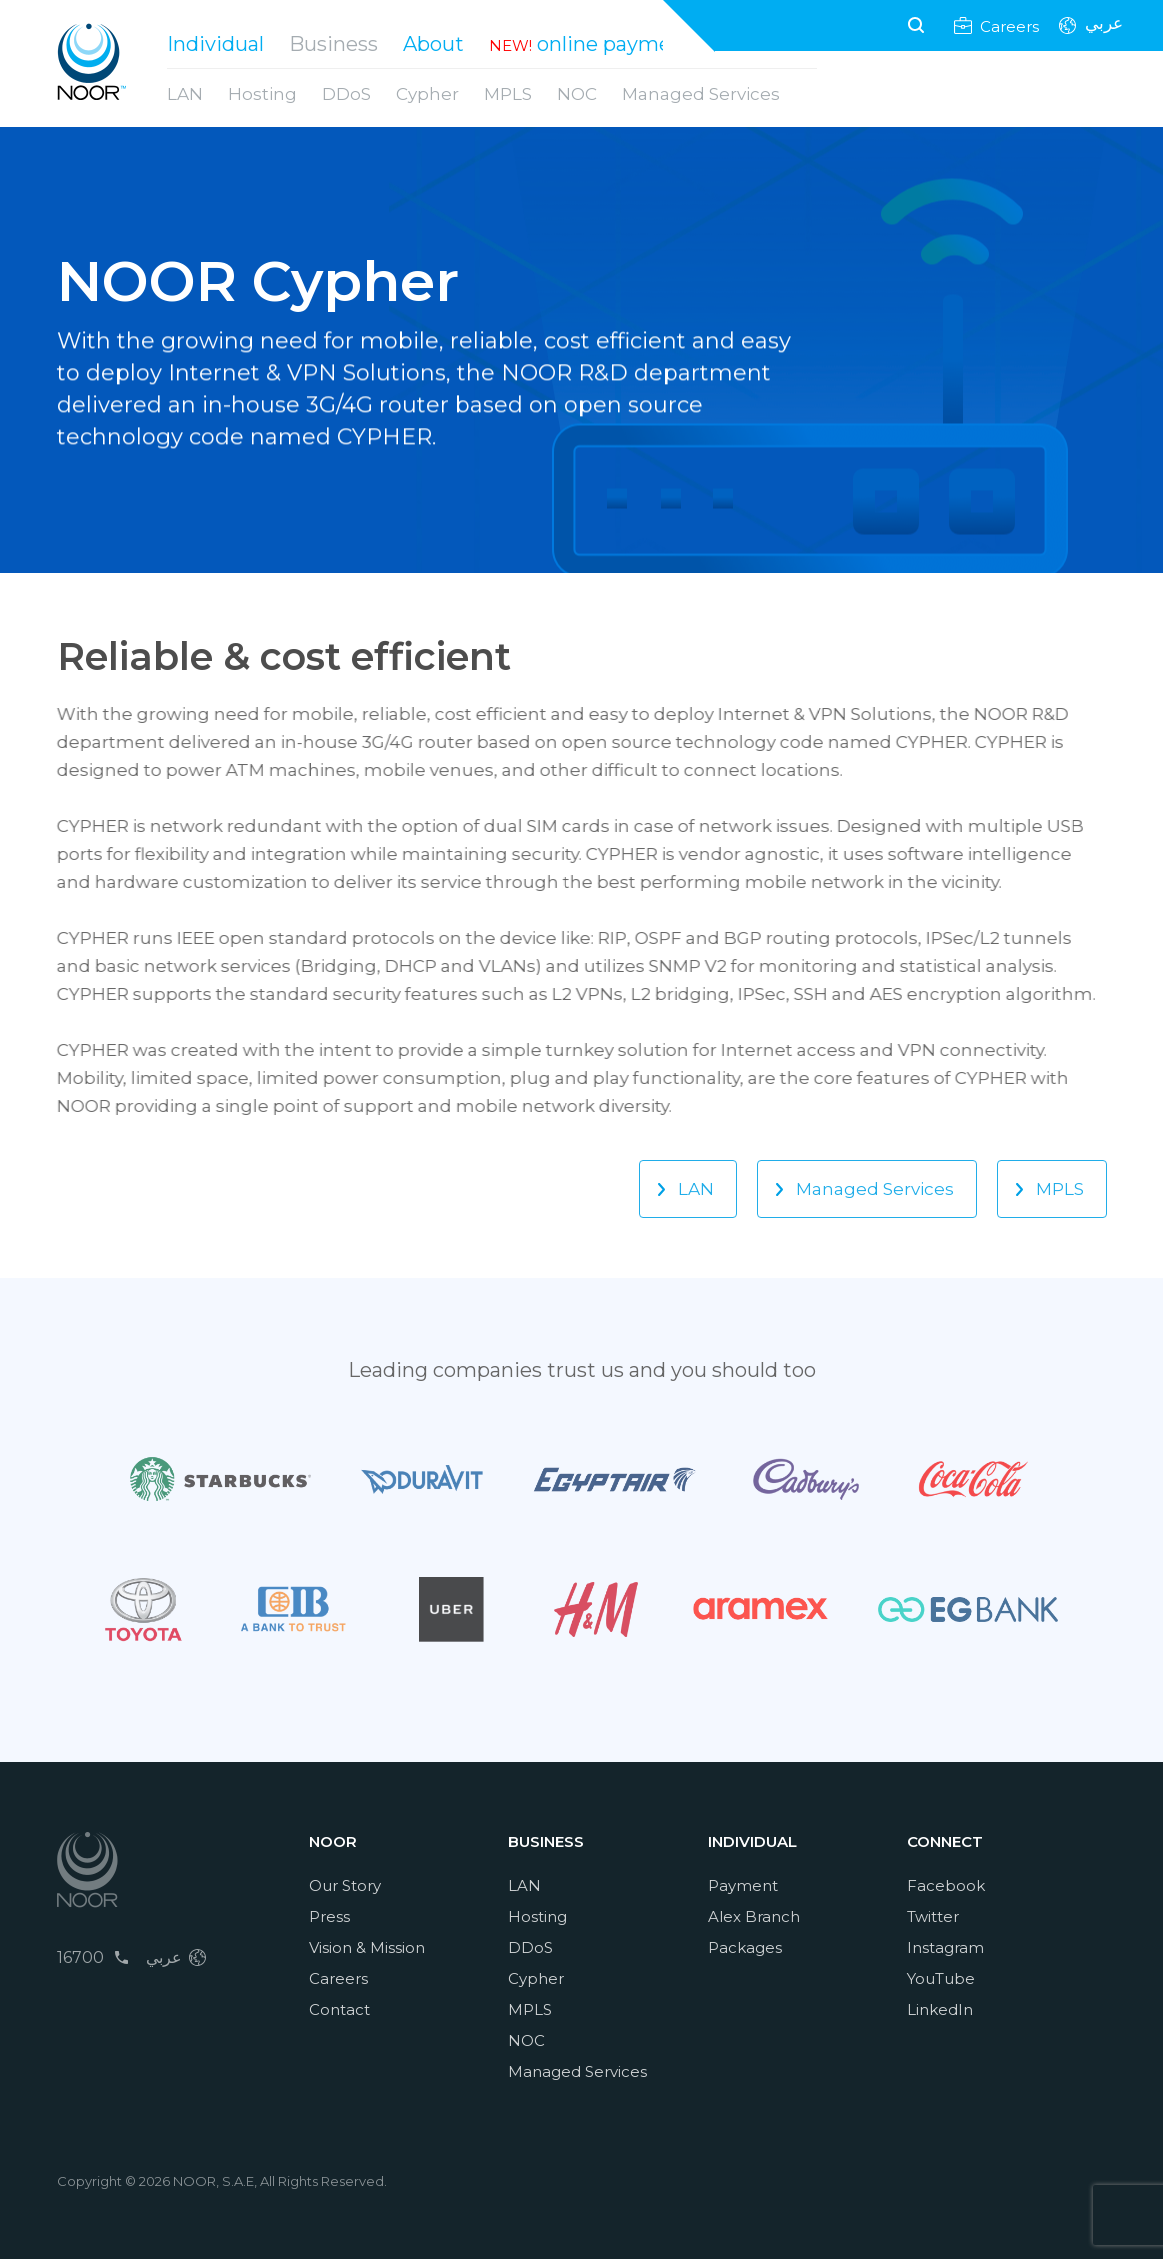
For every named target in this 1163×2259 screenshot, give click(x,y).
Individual (215, 44)
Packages (745, 1947)
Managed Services (701, 94)
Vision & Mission (367, 1947)
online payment (615, 44)
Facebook (946, 1885)
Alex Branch (754, 1916)
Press (329, 1916)
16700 (80, 1957)
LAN (185, 94)
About (433, 44)
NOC (577, 94)
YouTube (941, 1978)
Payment (743, 1885)
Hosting (262, 94)
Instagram (945, 1947)
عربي (1104, 25)
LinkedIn (940, 2009)
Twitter (933, 1916)
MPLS (508, 94)
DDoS (346, 94)
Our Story (345, 1885)
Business (333, 44)
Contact (339, 2009)
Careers (1009, 25)
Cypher (427, 94)
